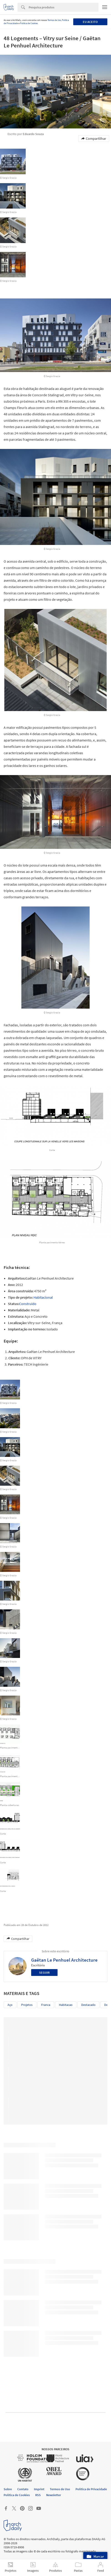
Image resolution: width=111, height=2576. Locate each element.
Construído (27, 1303)
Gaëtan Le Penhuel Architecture (64, 1960)
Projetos (27, 2005)
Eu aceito (90, 22)
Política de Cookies (29, 23)
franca (45, 2005)
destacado (88, 2005)
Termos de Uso (54, 20)
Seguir (44, 1972)
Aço (10, 2005)
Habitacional (43, 1297)
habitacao (66, 2005)
